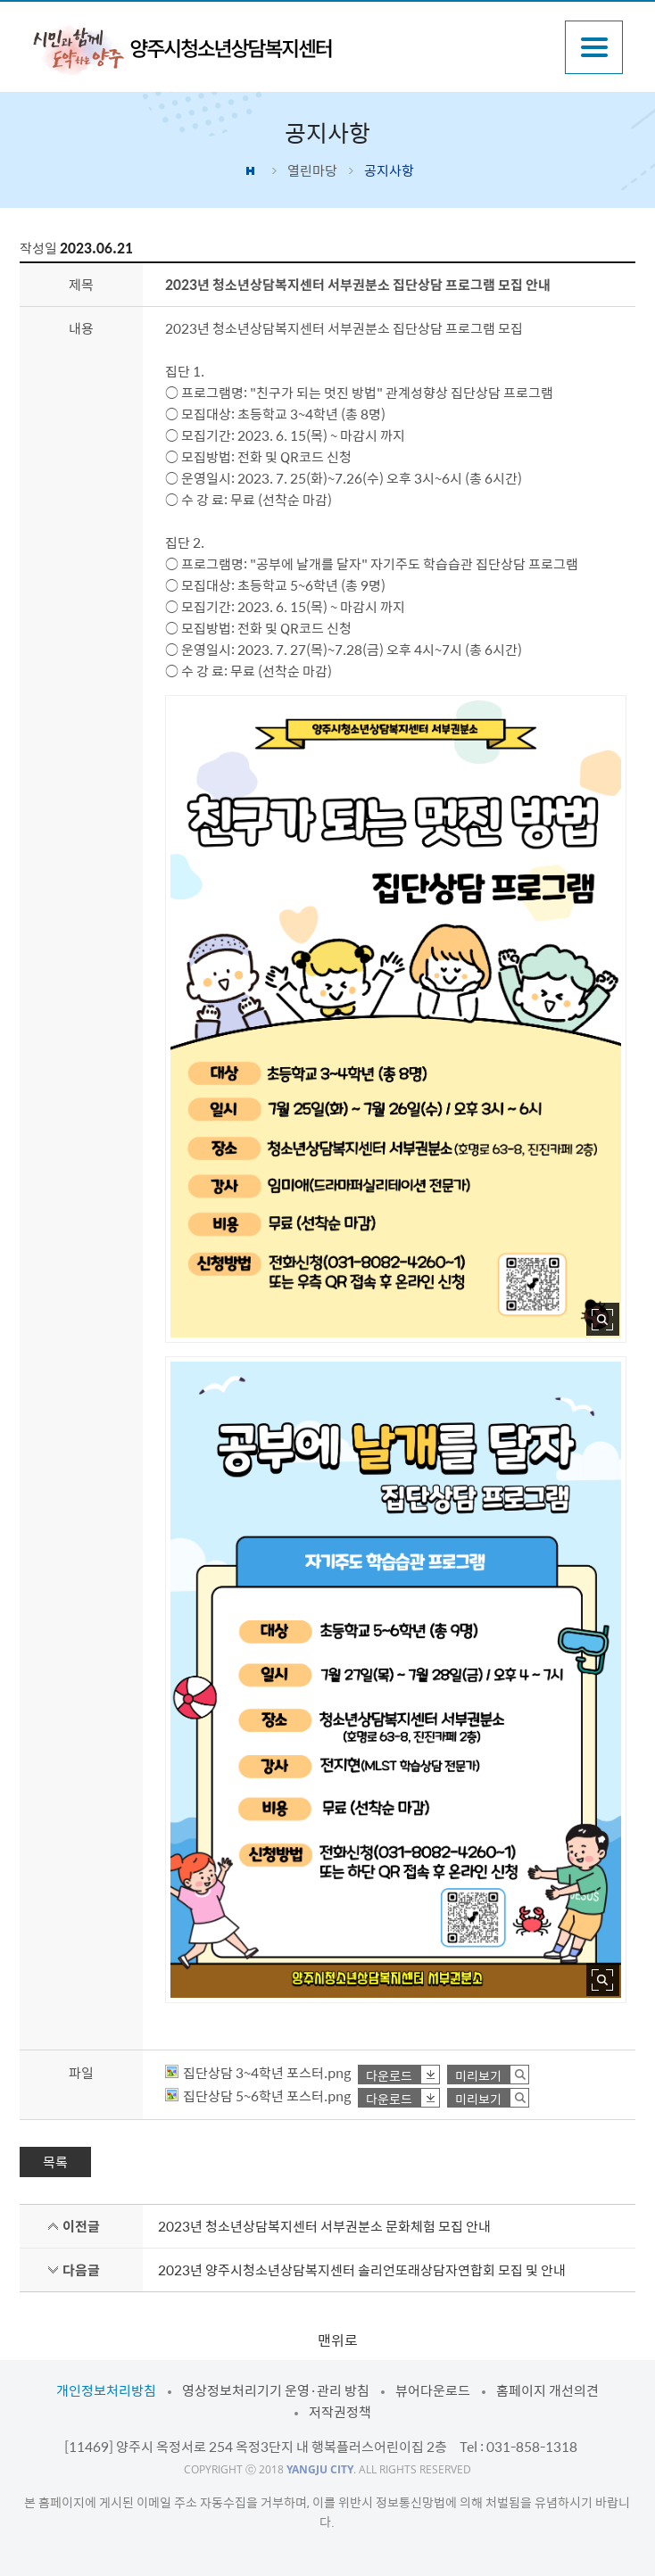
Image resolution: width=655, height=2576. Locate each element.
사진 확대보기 (603, 1319)
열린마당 (312, 170)
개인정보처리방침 (106, 2390)
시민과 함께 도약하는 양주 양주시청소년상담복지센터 (182, 49)
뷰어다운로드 (432, 2390)
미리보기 (478, 2075)
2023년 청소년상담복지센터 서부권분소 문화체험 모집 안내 (324, 2226)
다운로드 (389, 2075)
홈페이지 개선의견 (547, 2390)
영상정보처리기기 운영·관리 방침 (275, 2390)
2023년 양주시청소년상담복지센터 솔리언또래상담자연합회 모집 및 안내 (362, 2270)
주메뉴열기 (594, 47)
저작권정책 (340, 2412)
